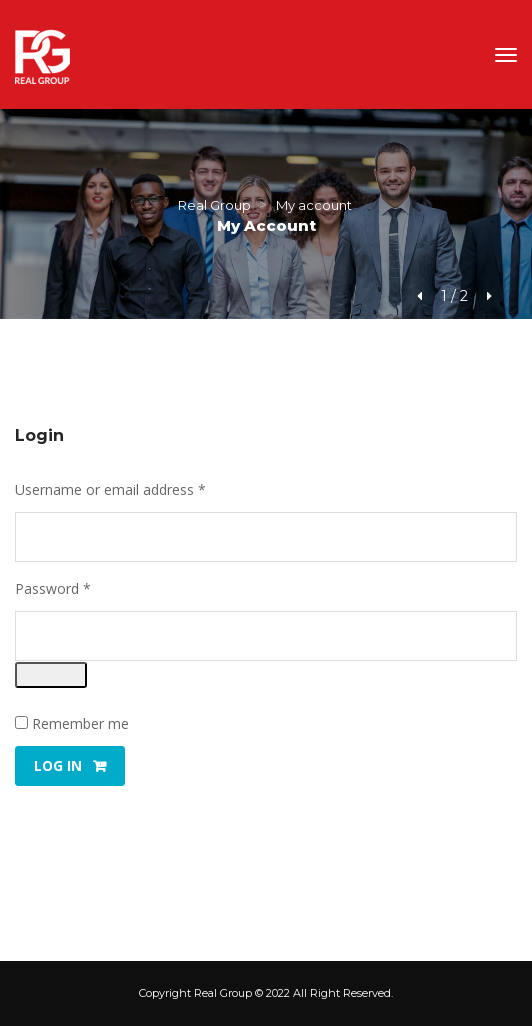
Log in (58, 765)
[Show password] (51, 675)
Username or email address (138, 490)
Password (81, 589)
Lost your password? (82, 818)
